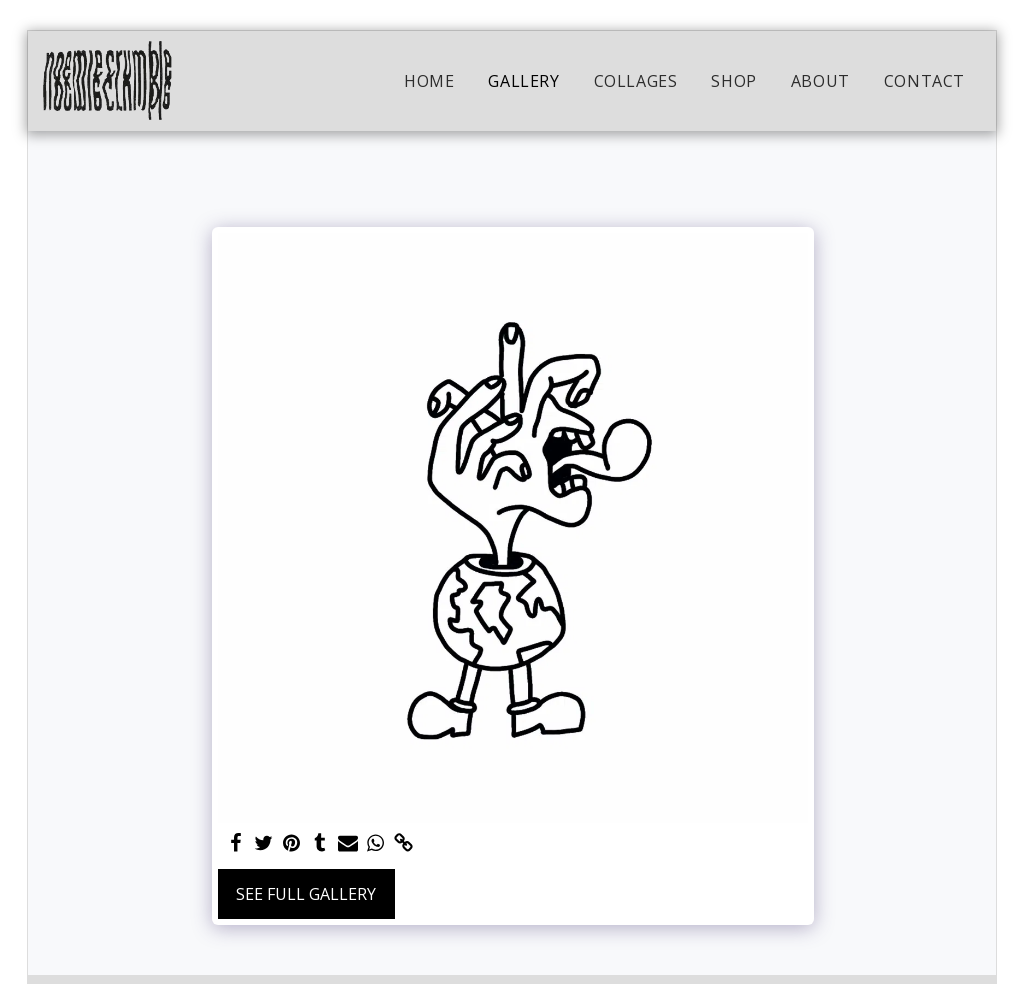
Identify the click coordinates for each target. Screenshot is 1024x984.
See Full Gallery (306, 894)
